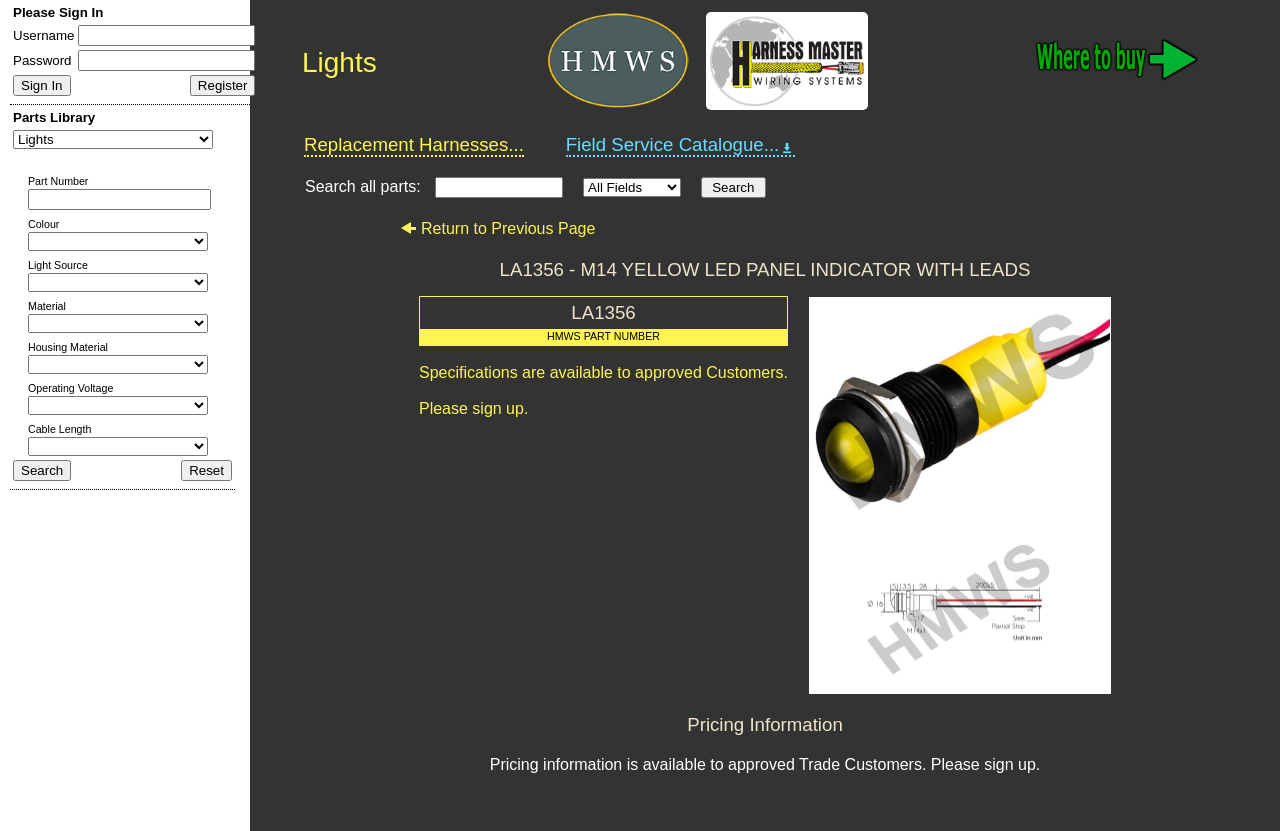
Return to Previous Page (497, 228)
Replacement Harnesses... (414, 144)
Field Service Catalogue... (681, 145)
